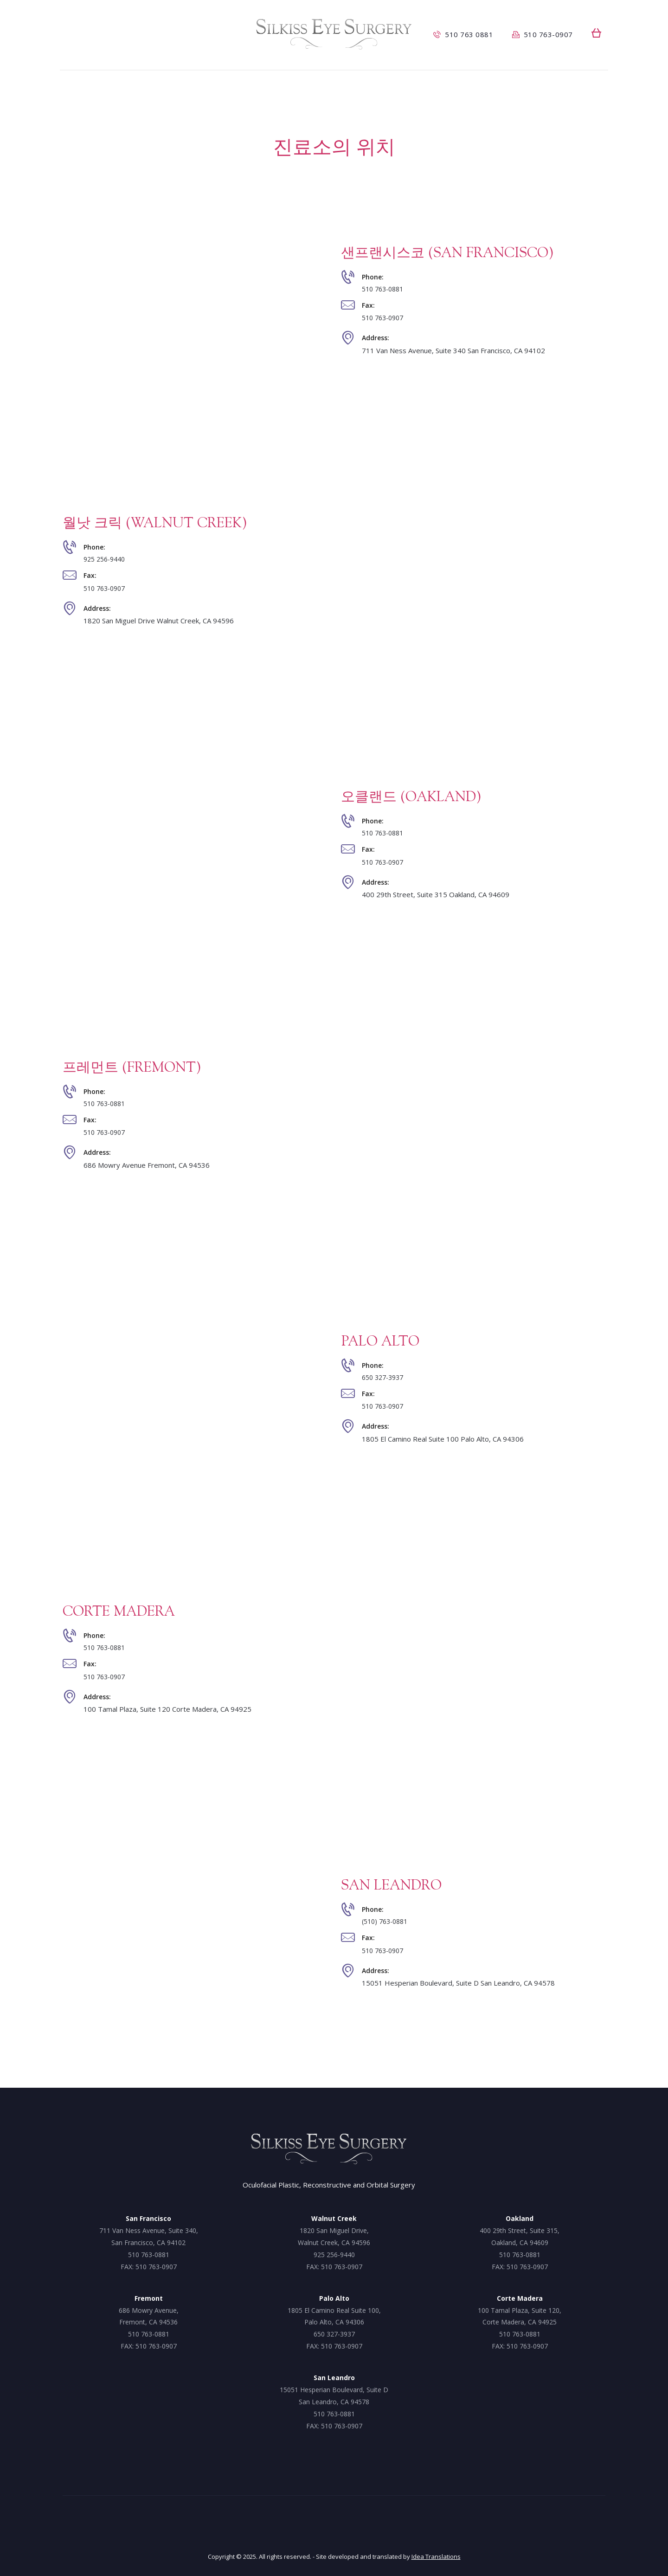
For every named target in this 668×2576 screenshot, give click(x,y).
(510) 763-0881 (387, 1921)
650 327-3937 (385, 1376)
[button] (596, 33)
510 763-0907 (385, 319)
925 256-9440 (107, 558)
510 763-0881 (385, 288)
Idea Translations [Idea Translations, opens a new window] (436, 2556)
